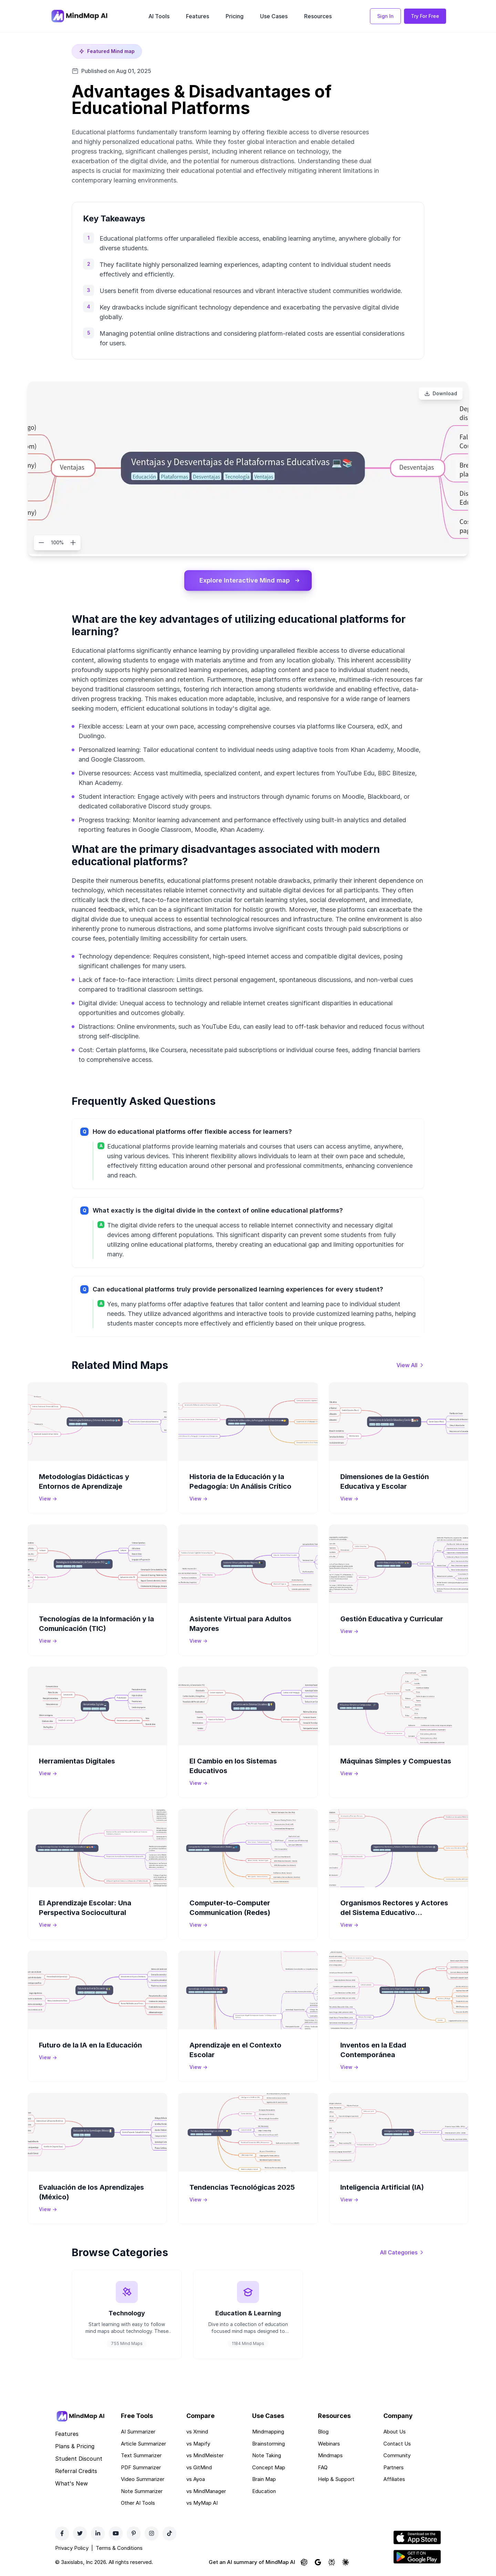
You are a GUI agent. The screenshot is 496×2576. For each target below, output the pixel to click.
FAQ (323, 2467)
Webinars (329, 2443)
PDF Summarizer (141, 2467)
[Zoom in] (73, 542)
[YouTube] (116, 2533)
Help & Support (336, 2479)
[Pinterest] (134, 2533)
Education (264, 2491)
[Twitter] (80, 2533)
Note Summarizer (142, 2491)
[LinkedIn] (98, 2533)
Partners (393, 2467)
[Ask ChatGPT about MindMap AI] (304, 2562)
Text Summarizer (141, 2455)
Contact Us (397, 2443)
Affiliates (394, 2479)
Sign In (385, 16)
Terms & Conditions (119, 2548)
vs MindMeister (205, 2455)
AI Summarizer (138, 2431)
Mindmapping (268, 2431)
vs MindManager (206, 2491)
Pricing (235, 16)
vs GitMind (199, 2467)
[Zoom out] (41, 542)
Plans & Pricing (74, 2446)
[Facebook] (62, 2533)
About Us (394, 2431)
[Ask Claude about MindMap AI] (345, 2562)
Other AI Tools (138, 2503)
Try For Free (425, 16)
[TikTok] (169, 2533)
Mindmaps (330, 2455)
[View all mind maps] (410, 1365)
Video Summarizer (142, 2479)
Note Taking (266, 2455)
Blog (323, 2431)
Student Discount (78, 2458)
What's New (71, 2483)
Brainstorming (268, 2443)
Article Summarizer (143, 2443)
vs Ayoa (195, 2479)
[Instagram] (151, 2533)
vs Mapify (198, 2443)
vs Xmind (197, 2431)
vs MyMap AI (202, 2503)
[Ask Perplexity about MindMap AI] (332, 2562)
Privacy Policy (72, 2548)
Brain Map (264, 2479)
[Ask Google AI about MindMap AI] (318, 2562)
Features (197, 16)
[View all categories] (402, 2252)
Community (397, 2455)
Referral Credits (76, 2471)
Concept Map (268, 2467)
